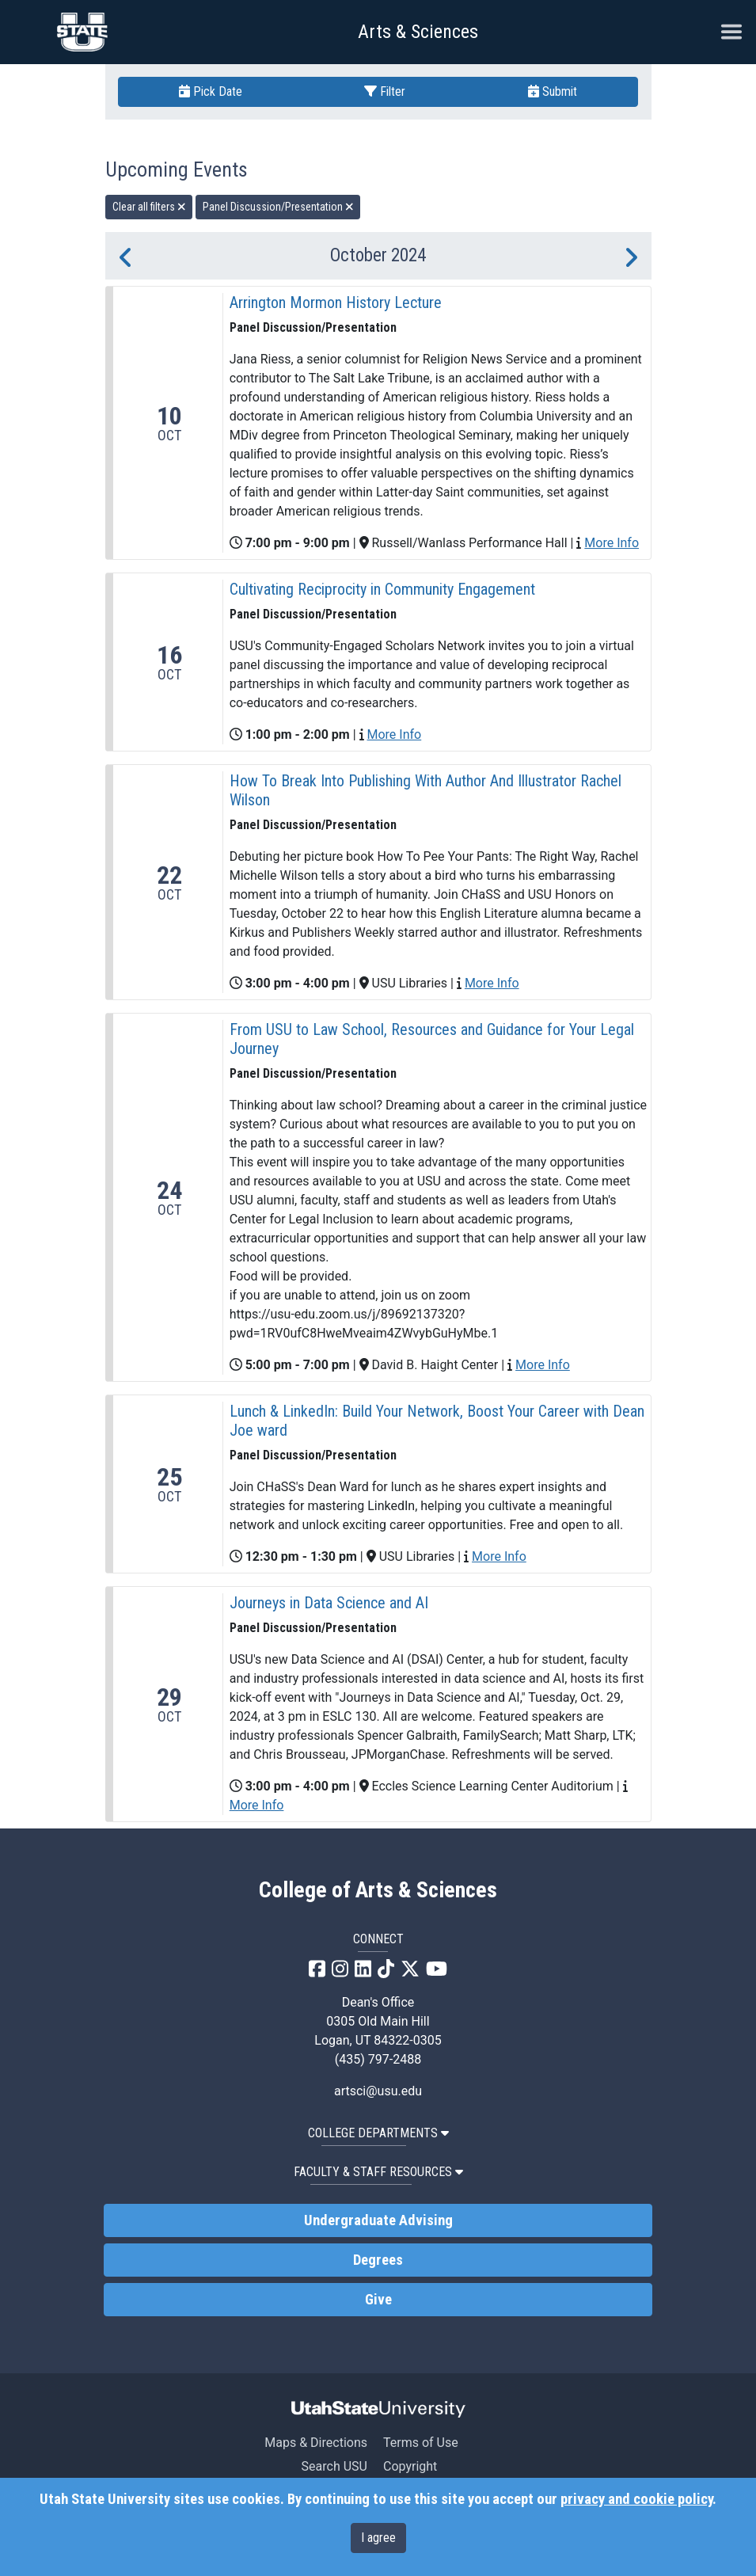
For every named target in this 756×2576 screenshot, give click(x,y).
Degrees (378, 2260)
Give (378, 2299)
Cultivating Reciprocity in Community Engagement (382, 589)
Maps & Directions (315, 2442)
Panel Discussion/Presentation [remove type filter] (278, 206)
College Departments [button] (378, 2133)
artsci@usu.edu (378, 2090)
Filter (384, 91)
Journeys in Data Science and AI (329, 1602)
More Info (611, 542)
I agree (378, 2537)
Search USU (334, 2466)
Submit (552, 91)
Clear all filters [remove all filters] (149, 206)
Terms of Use (420, 2442)
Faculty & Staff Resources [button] (378, 2171)
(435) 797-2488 (378, 2059)
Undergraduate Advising (378, 2220)
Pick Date (210, 91)
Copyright (410, 2466)
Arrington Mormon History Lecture (336, 302)
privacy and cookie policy (636, 2499)
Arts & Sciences (418, 32)
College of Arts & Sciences (378, 1890)
